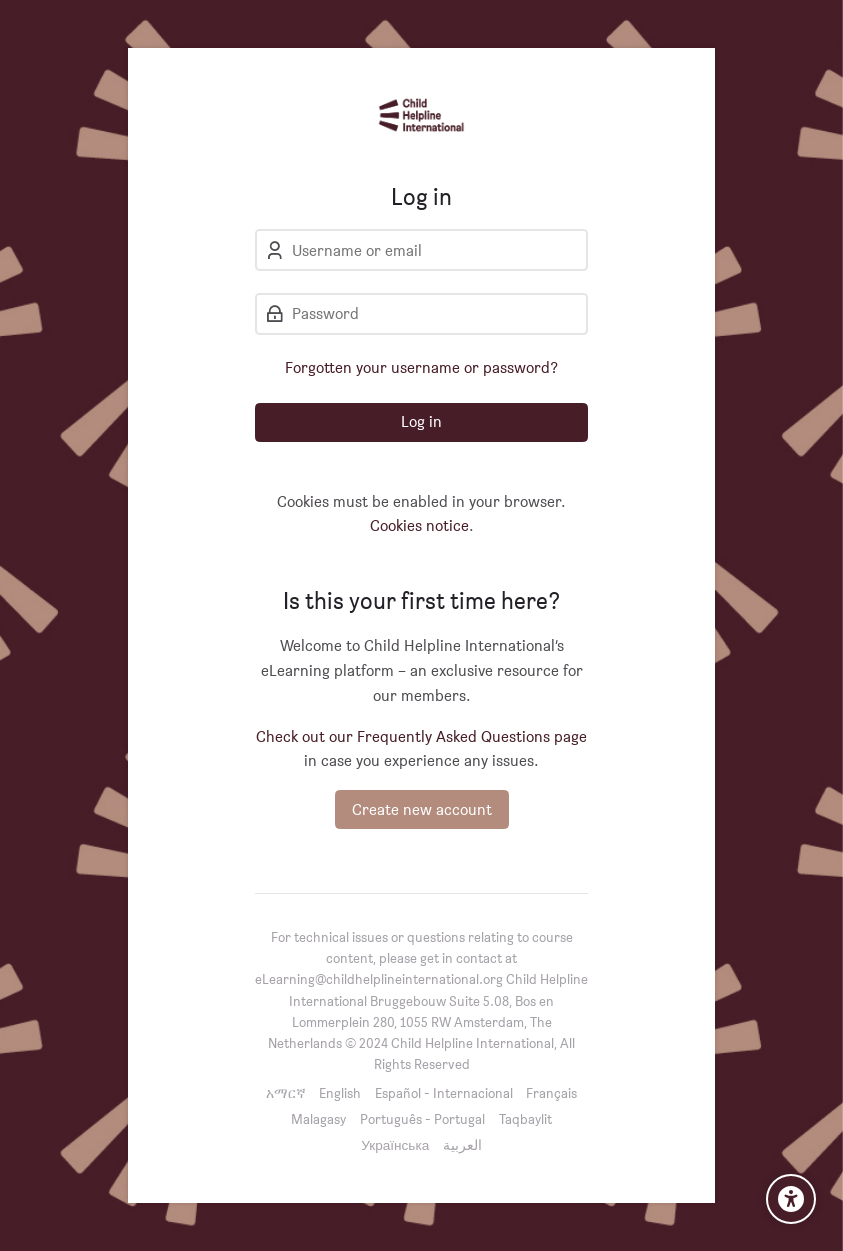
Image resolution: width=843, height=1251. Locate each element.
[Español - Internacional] (444, 1092)
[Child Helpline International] (421, 115)
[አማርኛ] (286, 1092)
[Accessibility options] (791, 1199)
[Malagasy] (318, 1118)
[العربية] (462, 1144)
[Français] (551, 1092)
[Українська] (395, 1144)
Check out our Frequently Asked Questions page (421, 736)
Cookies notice (419, 525)
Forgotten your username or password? (421, 367)
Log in (421, 421)
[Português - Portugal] (422, 1118)
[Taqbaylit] (525, 1118)
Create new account (422, 809)
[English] (340, 1092)
